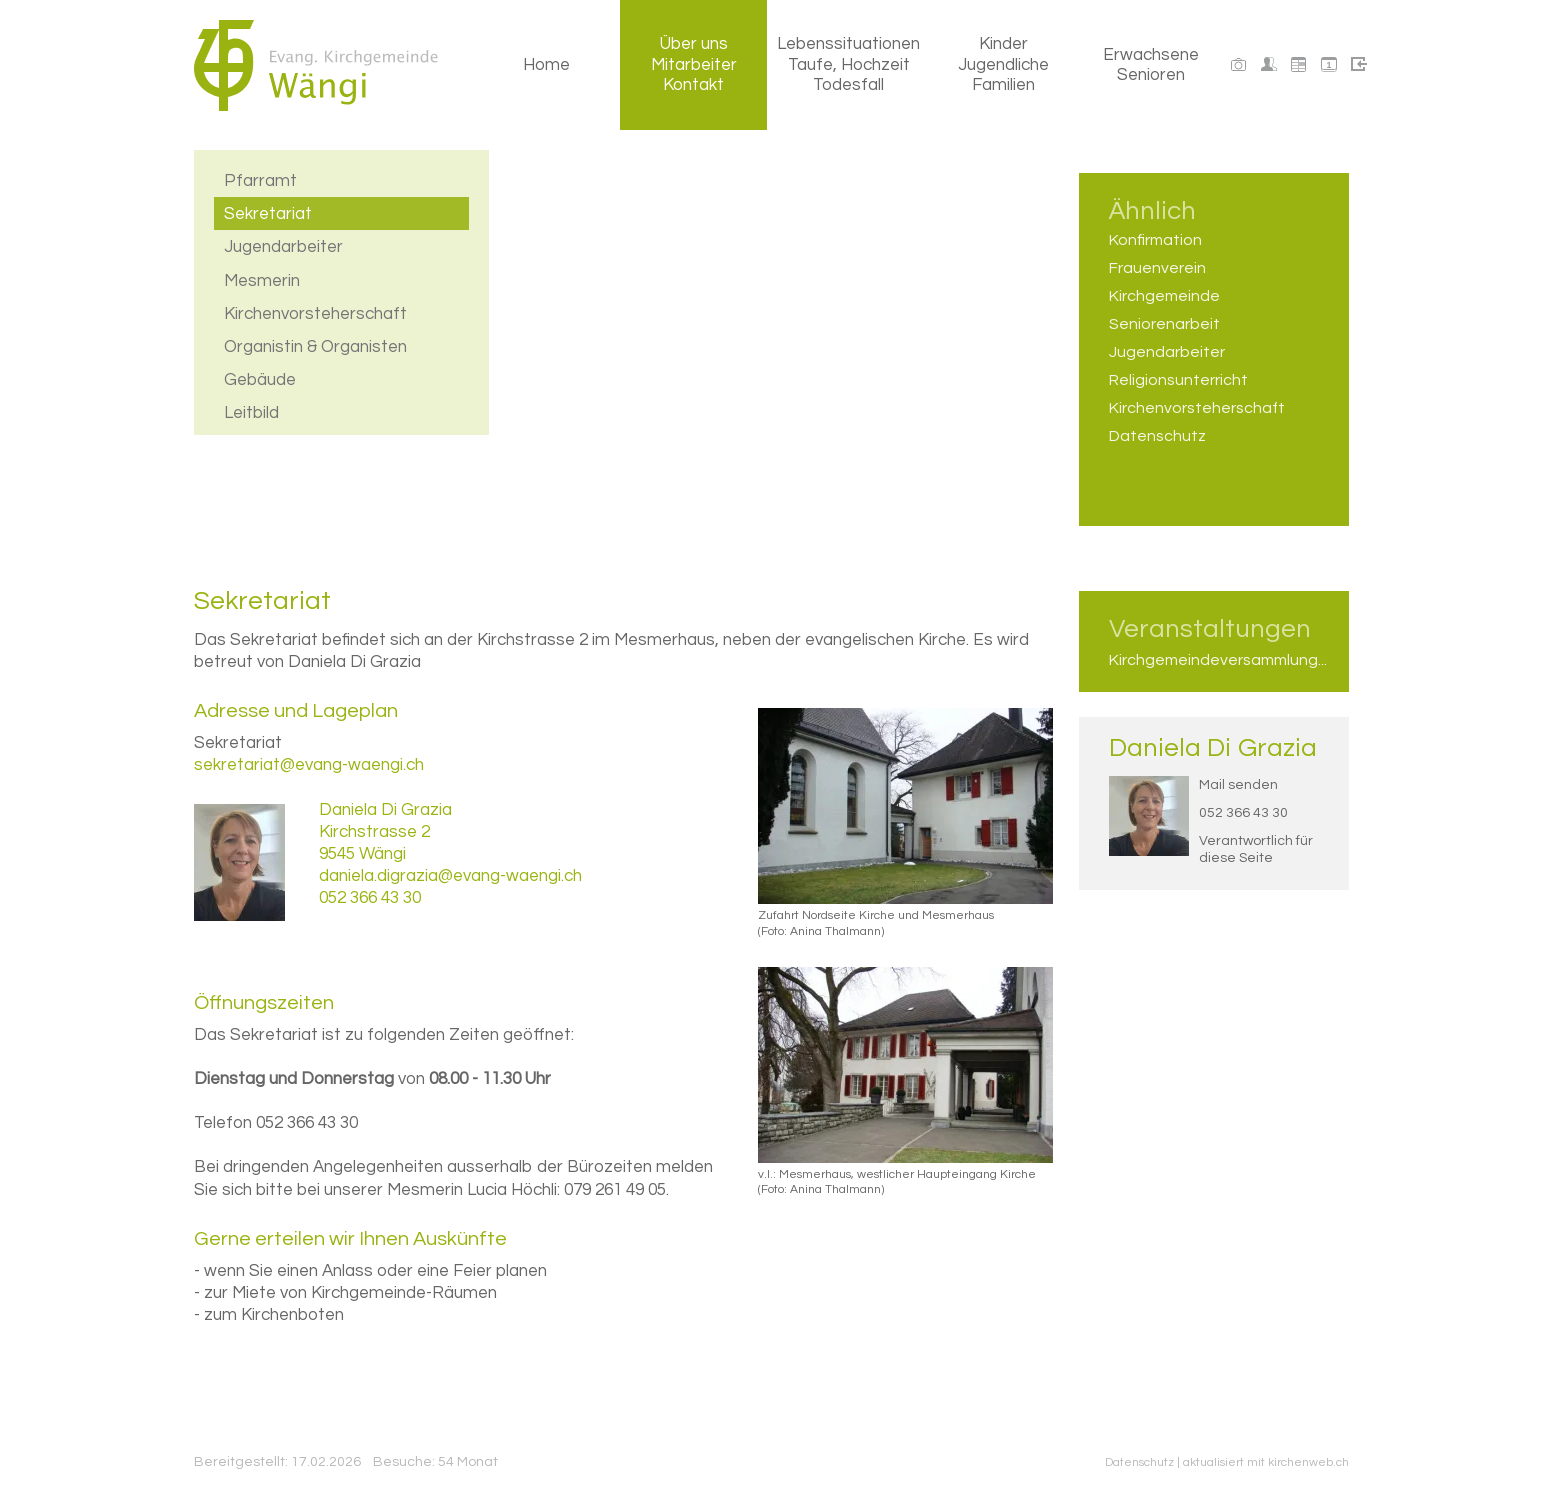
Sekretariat (268, 211)
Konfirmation (1155, 240)
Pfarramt (260, 178)
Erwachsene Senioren (1151, 65)
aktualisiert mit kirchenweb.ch (1266, 1462)
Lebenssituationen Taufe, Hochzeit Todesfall (848, 64)
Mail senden (1238, 785)
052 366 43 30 (1243, 813)
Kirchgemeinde (1164, 296)
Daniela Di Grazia (1213, 748)
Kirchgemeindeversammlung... (1214, 660)
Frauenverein (1157, 268)
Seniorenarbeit (1164, 324)
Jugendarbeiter (283, 244)
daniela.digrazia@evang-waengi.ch (450, 876)
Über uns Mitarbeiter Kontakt (694, 64)
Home (546, 65)
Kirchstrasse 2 (374, 832)
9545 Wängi (362, 854)
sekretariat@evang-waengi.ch (309, 765)
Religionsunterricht (1178, 380)
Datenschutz (1157, 436)
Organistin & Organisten (315, 344)
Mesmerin (262, 278)
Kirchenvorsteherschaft (315, 311)
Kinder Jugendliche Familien (1003, 64)
